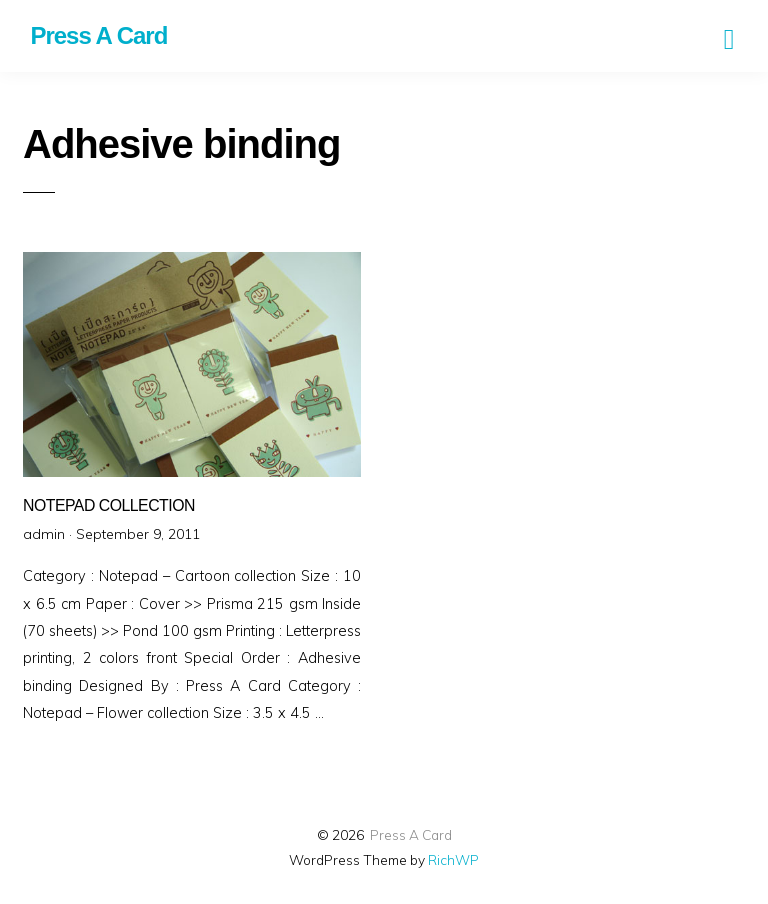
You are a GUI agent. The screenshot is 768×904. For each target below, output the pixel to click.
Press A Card (411, 834)
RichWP (453, 859)
